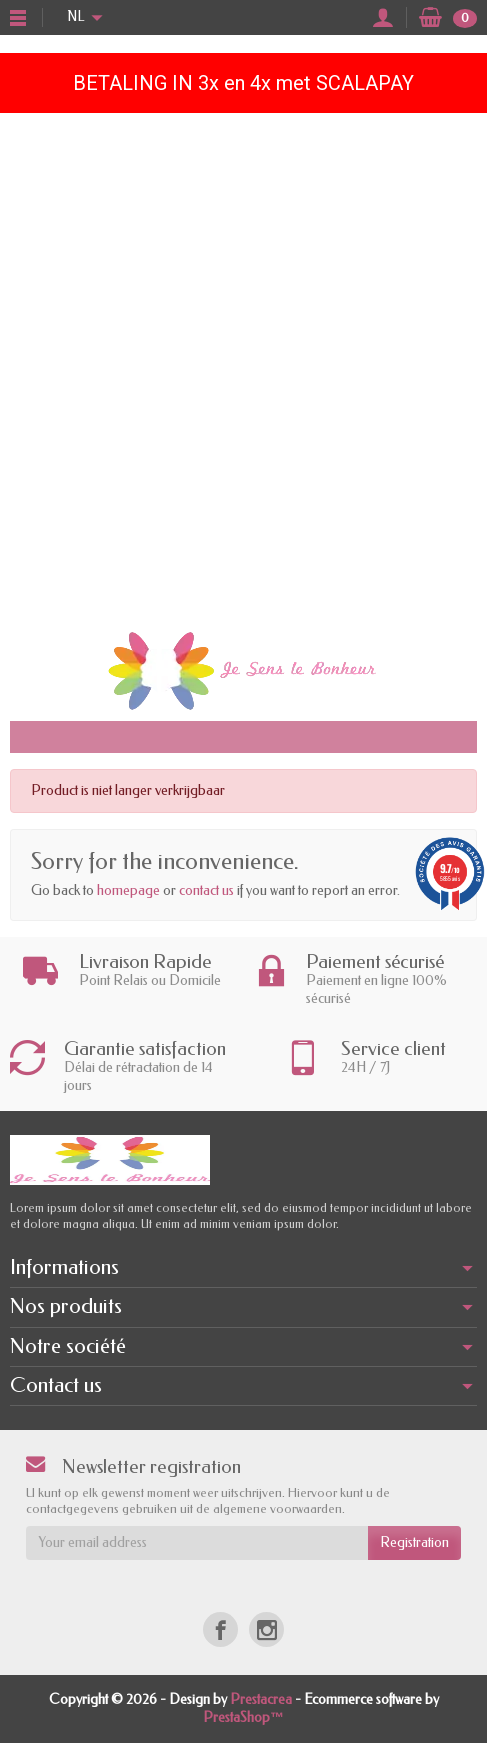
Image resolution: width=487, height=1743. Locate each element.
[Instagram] (266, 1629)
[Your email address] (197, 1543)
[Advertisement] (243, 366)
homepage (128, 890)
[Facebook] (220, 1629)
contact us (206, 890)
